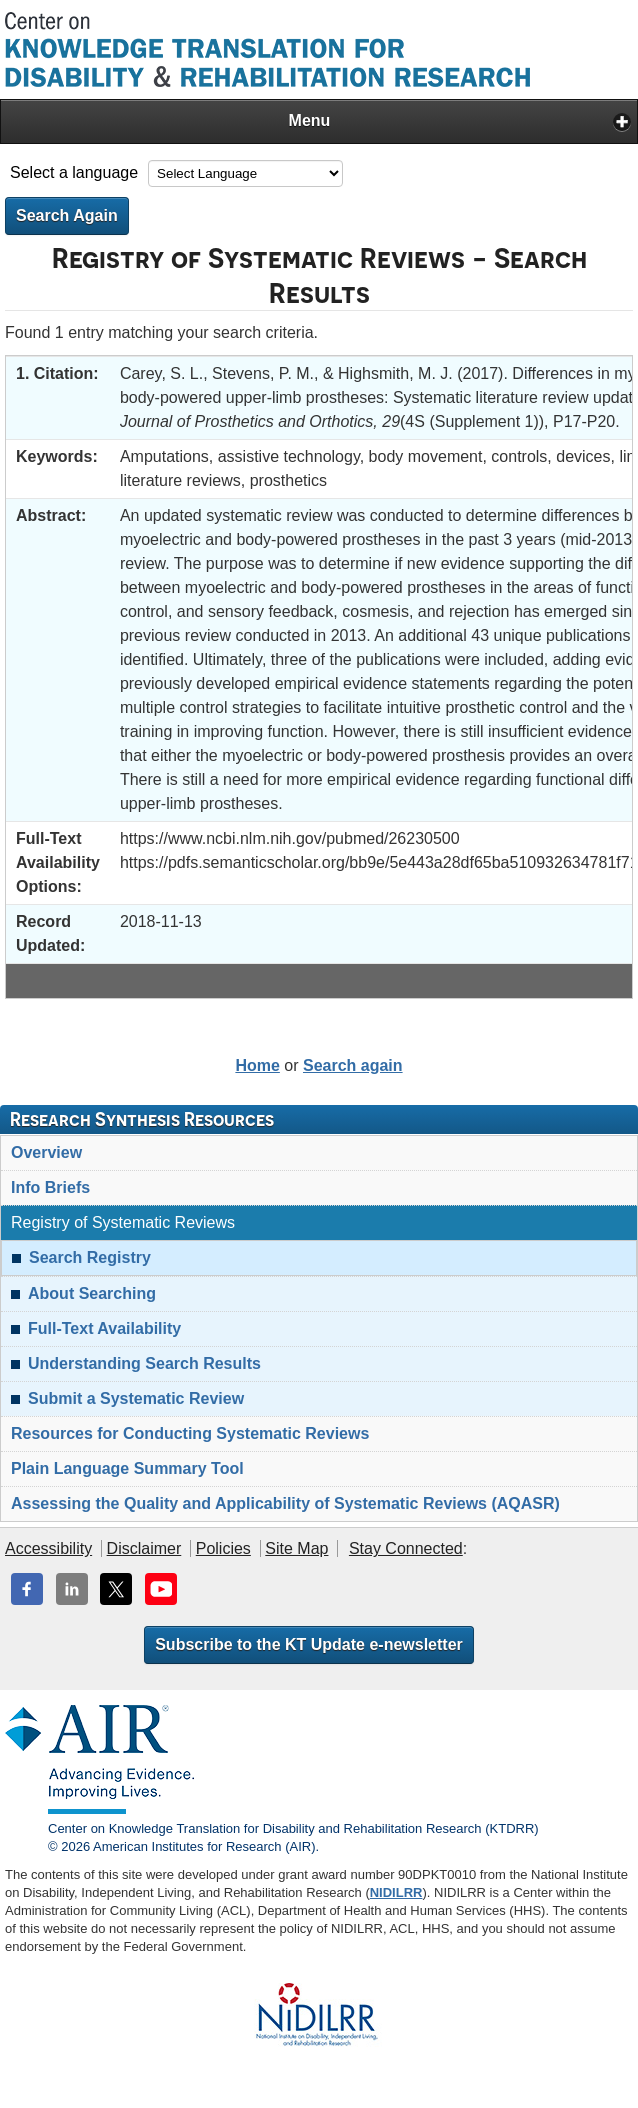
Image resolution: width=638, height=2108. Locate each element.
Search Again (67, 215)
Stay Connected (406, 1548)
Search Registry (90, 1257)
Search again (353, 1065)
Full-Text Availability (104, 1328)
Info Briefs (50, 1187)
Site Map (296, 1548)
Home (257, 1065)
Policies (223, 1548)
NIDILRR (396, 1892)
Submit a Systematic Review (136, 1398)
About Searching (92, 1293)
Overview (46, 1152)
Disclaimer (144, 1548)
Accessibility (48, 1548)
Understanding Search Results (144, 1363)
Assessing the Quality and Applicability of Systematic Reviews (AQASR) (285, 1503)
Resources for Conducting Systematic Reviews (190, 1433)
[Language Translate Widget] (245, 173)
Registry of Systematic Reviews (123, 1222)
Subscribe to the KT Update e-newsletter (309, 1644)
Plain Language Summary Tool (127, 1468)
